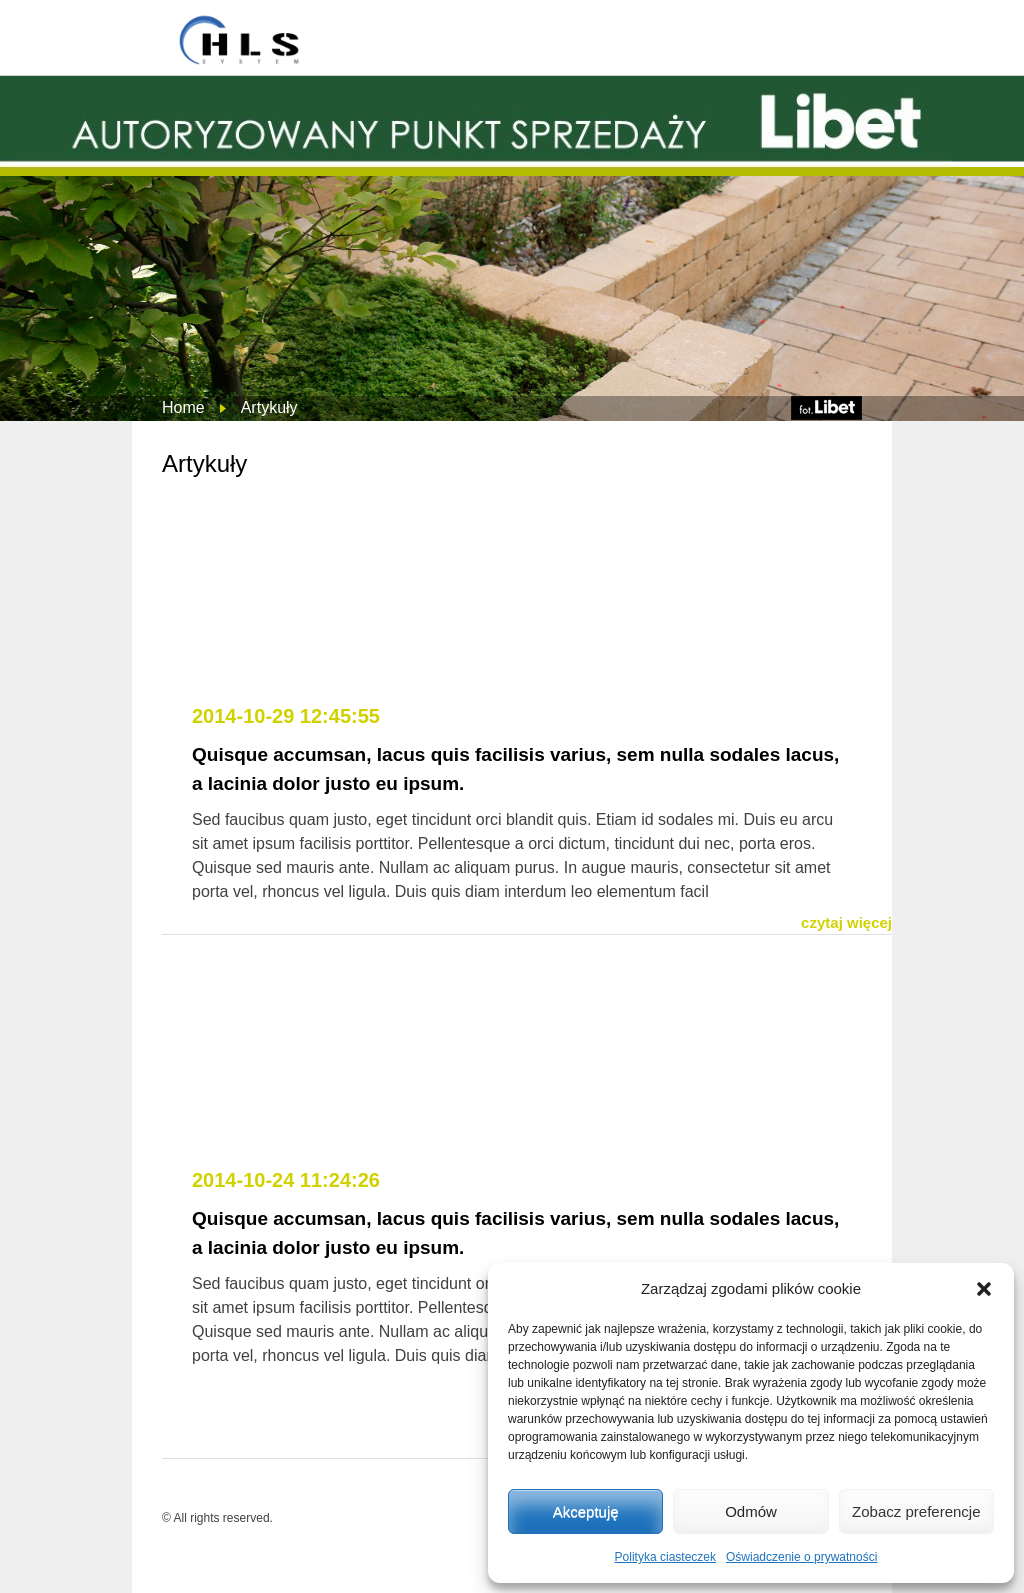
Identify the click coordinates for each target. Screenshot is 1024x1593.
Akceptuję (586, 1511)
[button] (984, 1289)
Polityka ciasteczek (665, 1557)
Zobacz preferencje (916, 1511)
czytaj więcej (846, 922)
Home (183, 407)
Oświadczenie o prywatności (801, 1557)
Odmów (751, 1511)
